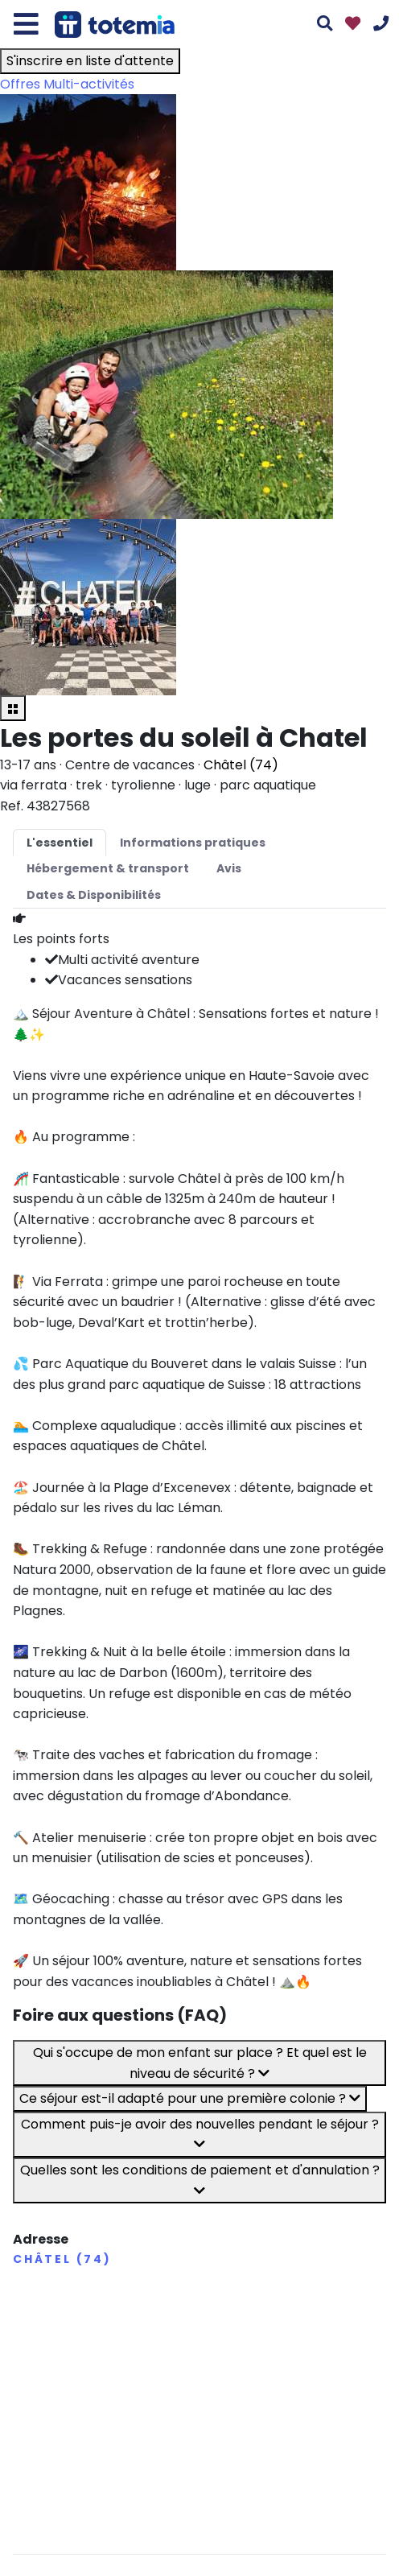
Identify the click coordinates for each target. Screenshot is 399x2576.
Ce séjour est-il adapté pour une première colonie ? (189, 2098)
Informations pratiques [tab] (192, 843)
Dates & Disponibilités (94, 895)
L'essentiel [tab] (60, 843)
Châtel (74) (241, 765)
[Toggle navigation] (26, 24)
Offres (20, 84)
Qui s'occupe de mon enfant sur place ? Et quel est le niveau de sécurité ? (200, 2063)
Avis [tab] (228, 868)
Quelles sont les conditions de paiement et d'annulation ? (200, 2179)
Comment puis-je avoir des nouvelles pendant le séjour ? (200, 2133)
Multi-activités (88, 84)
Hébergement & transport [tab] (108, 868)
